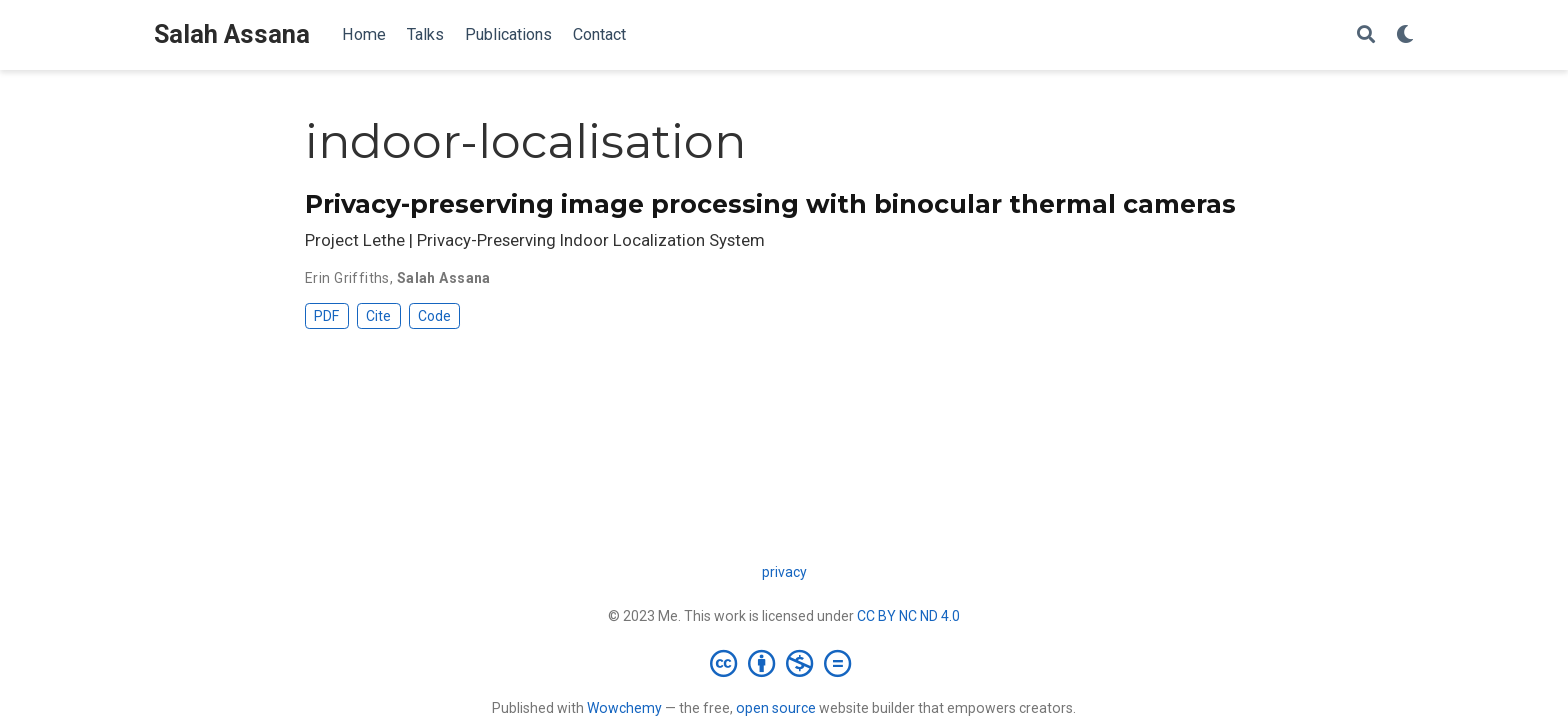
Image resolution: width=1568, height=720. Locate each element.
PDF (326, 316)
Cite (378, 316)
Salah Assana (232, 34)
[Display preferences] (1405, 35)
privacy (784, 572)
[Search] (1366, 35)
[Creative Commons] (784, 663)
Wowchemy (624, 708)
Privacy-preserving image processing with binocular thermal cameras (770, 204)
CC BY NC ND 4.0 (908, 616)
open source (776, 708)
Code (434, 316)
